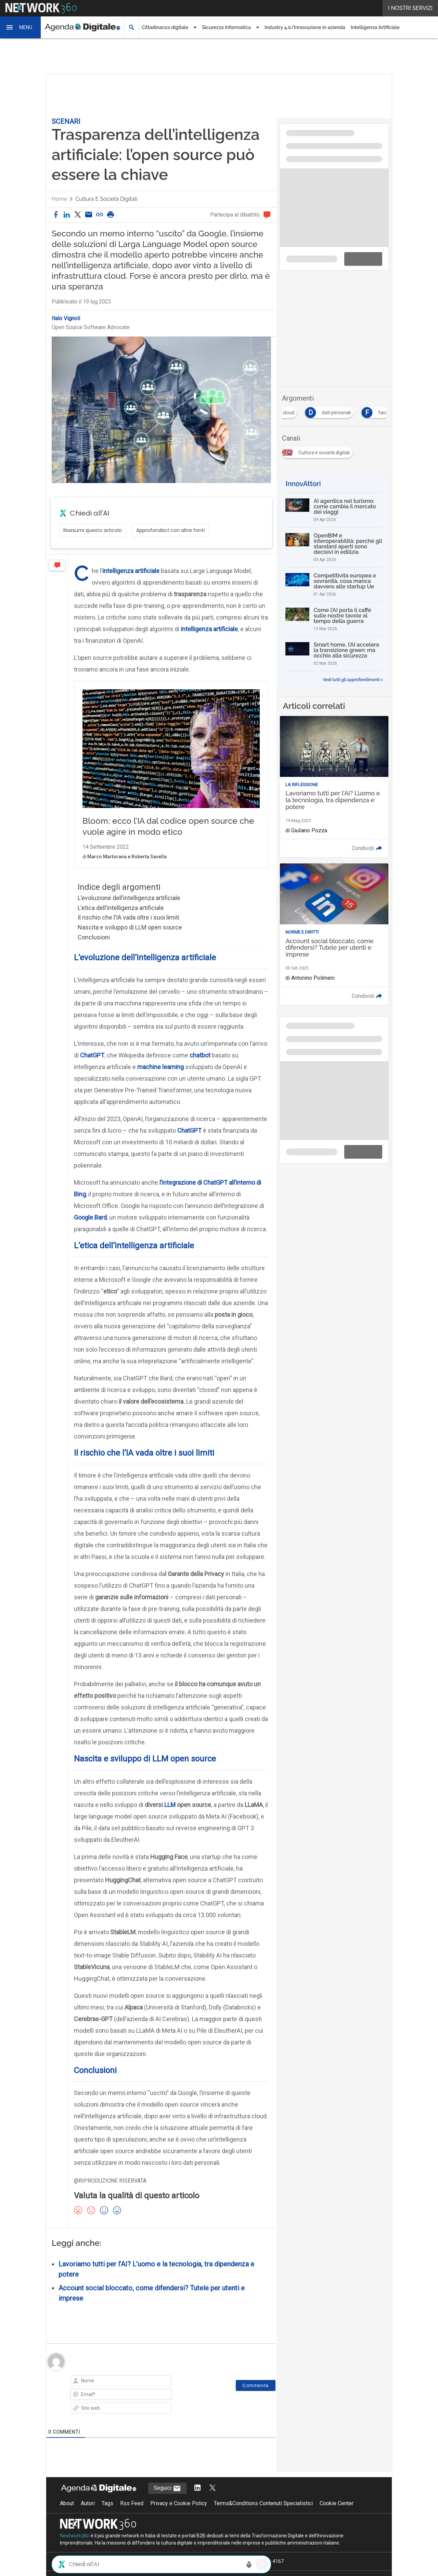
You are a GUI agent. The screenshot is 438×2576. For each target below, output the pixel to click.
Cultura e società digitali (106, 199)
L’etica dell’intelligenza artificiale (121, 921)
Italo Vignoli (66, 318)
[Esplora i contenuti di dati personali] (346, 411)
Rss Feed (131, 2517)
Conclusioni (94, 951)
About (67, 2517)
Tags (107, 2517)
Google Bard (90, 1231)
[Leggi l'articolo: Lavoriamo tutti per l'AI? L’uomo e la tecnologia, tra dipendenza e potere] (334, 786)
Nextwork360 (75, 2549)
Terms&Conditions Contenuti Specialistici (263, 2517)
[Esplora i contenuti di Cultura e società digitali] (318, 451)
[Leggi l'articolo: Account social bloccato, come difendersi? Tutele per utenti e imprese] (334, 934)
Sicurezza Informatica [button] (226, 27)
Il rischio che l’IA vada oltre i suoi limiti (128, 931)
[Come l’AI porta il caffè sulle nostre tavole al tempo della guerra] (334, 619)
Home (59, 199)
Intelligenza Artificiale (375, 27)
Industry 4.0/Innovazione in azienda (305, 27)
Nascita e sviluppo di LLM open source (130, 941)
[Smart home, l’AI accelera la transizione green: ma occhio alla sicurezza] (334, 653)
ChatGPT (92, 1069)
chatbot (200, 1069)
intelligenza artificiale (130, 570)
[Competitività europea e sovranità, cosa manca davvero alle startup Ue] (334, 584)
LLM (170, 1818)
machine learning (160, 1080)
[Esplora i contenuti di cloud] (298, 411)
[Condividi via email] (89, 215)
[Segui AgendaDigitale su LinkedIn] (197, 2502)
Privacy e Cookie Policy (178, 2517)
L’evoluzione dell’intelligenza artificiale (129, 911)
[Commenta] (255, 2399)
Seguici (167, 2502)
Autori (88, 2517)
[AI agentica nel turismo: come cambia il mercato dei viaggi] (334, 510)
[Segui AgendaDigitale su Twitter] (212, 2502)
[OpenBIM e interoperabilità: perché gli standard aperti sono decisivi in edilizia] (334, 547)
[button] (20, 27)
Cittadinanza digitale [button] (165, 27)
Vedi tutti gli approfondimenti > (353, 679)
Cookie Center (336, 2517)
